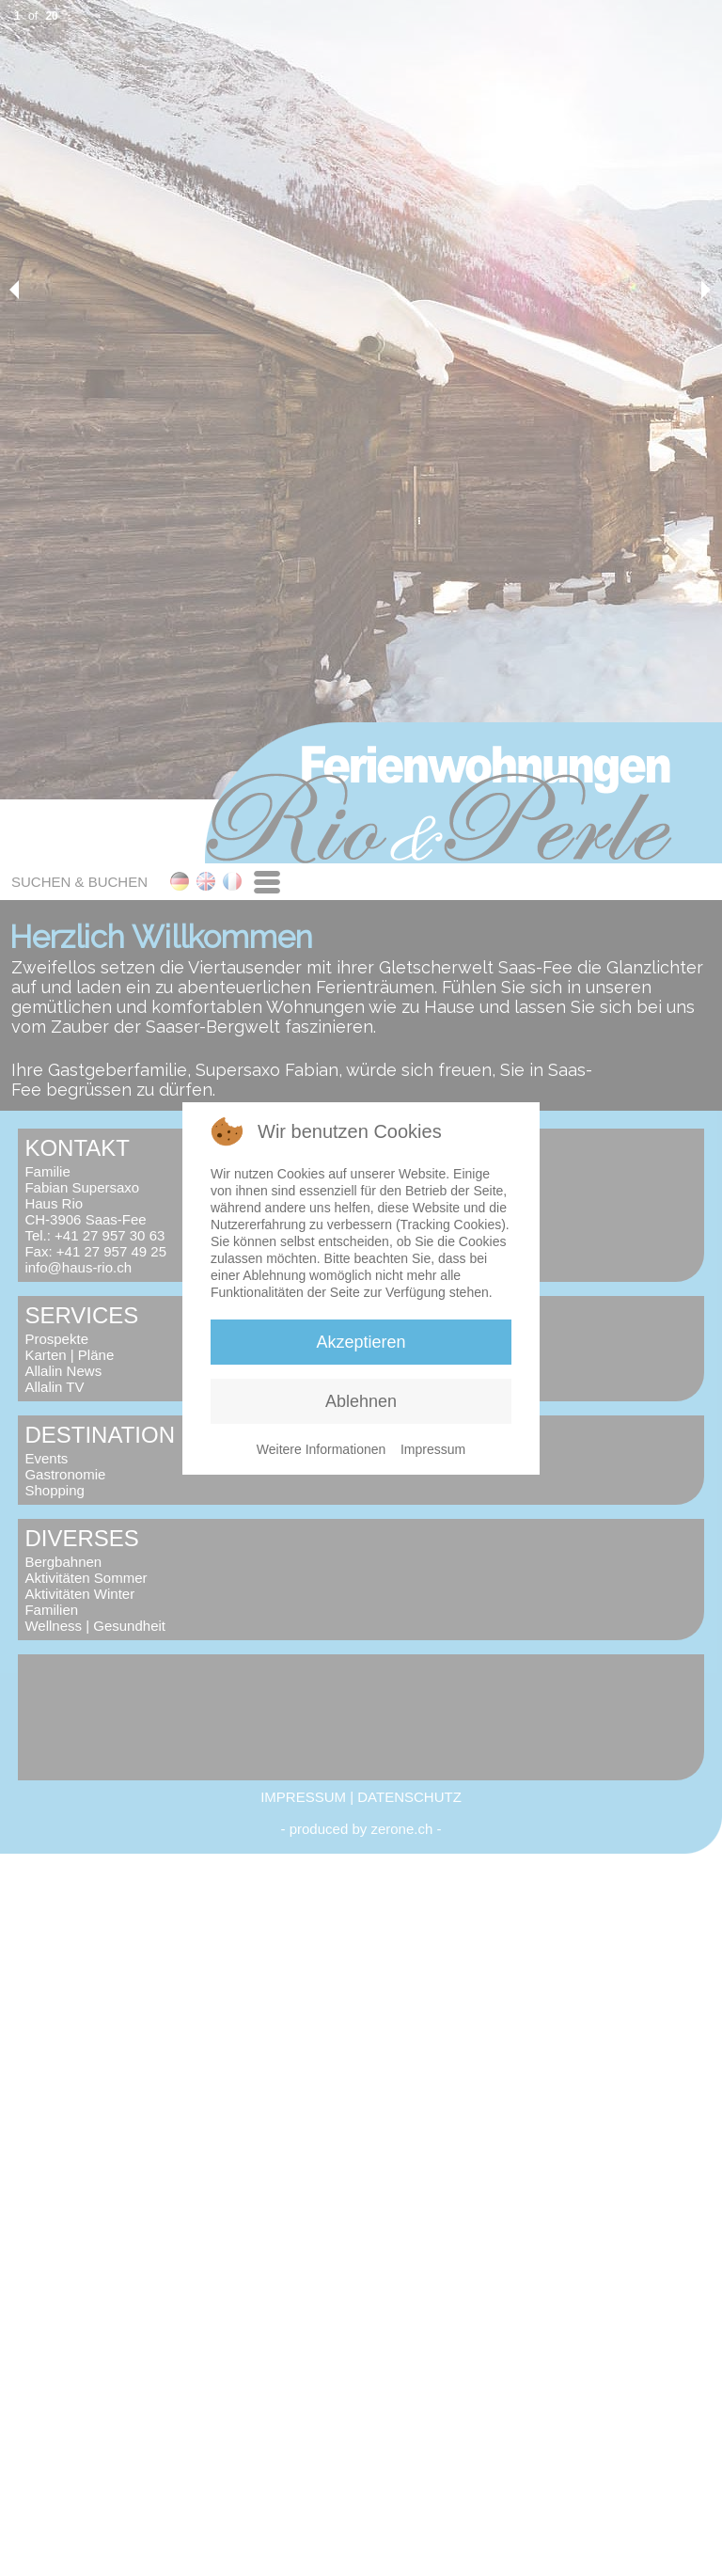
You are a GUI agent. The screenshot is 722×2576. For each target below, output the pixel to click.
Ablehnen (361, 1401)
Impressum (432, 1449)
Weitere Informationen (321, 1449)
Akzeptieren (360, 1342)
